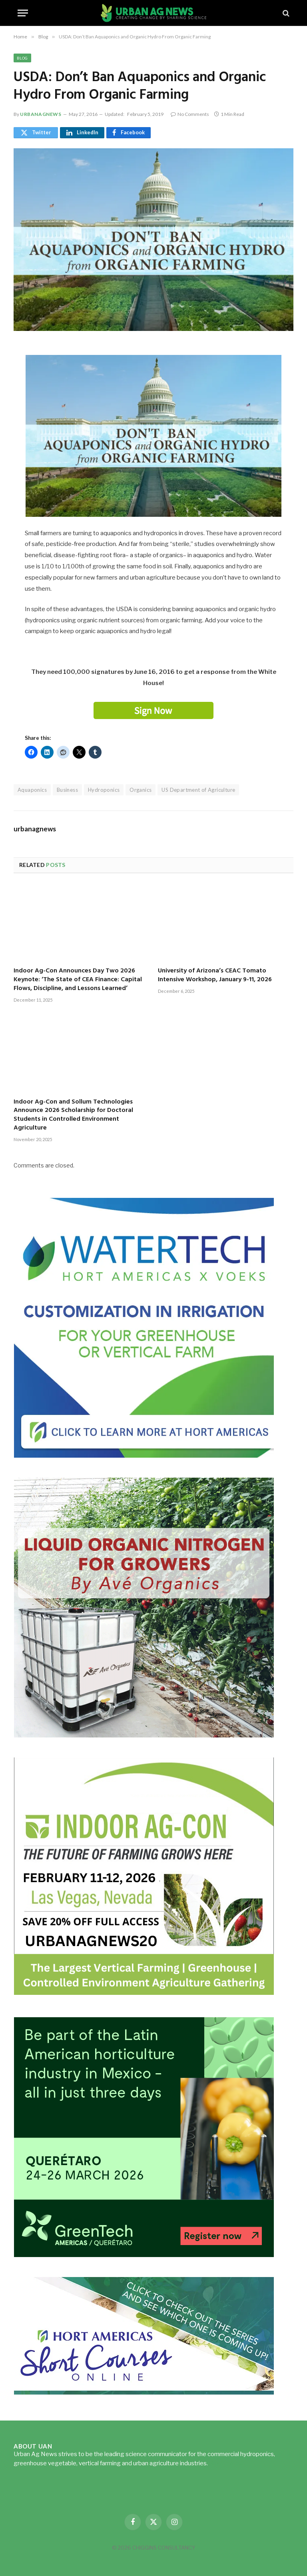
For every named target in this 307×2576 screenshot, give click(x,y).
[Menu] (23, 13)
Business (67, 790)
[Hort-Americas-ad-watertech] (144, 1455)
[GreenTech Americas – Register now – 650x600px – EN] (144, 2254)
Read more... (226, 2463)
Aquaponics (32, 790)
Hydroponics (104, 790)
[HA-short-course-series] (144, 2392)
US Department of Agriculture (198, 790)
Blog (22, 58)
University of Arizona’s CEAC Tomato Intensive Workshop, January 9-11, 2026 (215, 975)
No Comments (190, 114)
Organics (141, 790)
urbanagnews (41, 114)
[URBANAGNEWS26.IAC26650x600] (144, 1995)
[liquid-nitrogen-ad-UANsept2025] (144, 1735)
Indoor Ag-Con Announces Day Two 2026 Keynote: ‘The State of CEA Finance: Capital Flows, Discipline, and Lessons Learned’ (78, 980)
